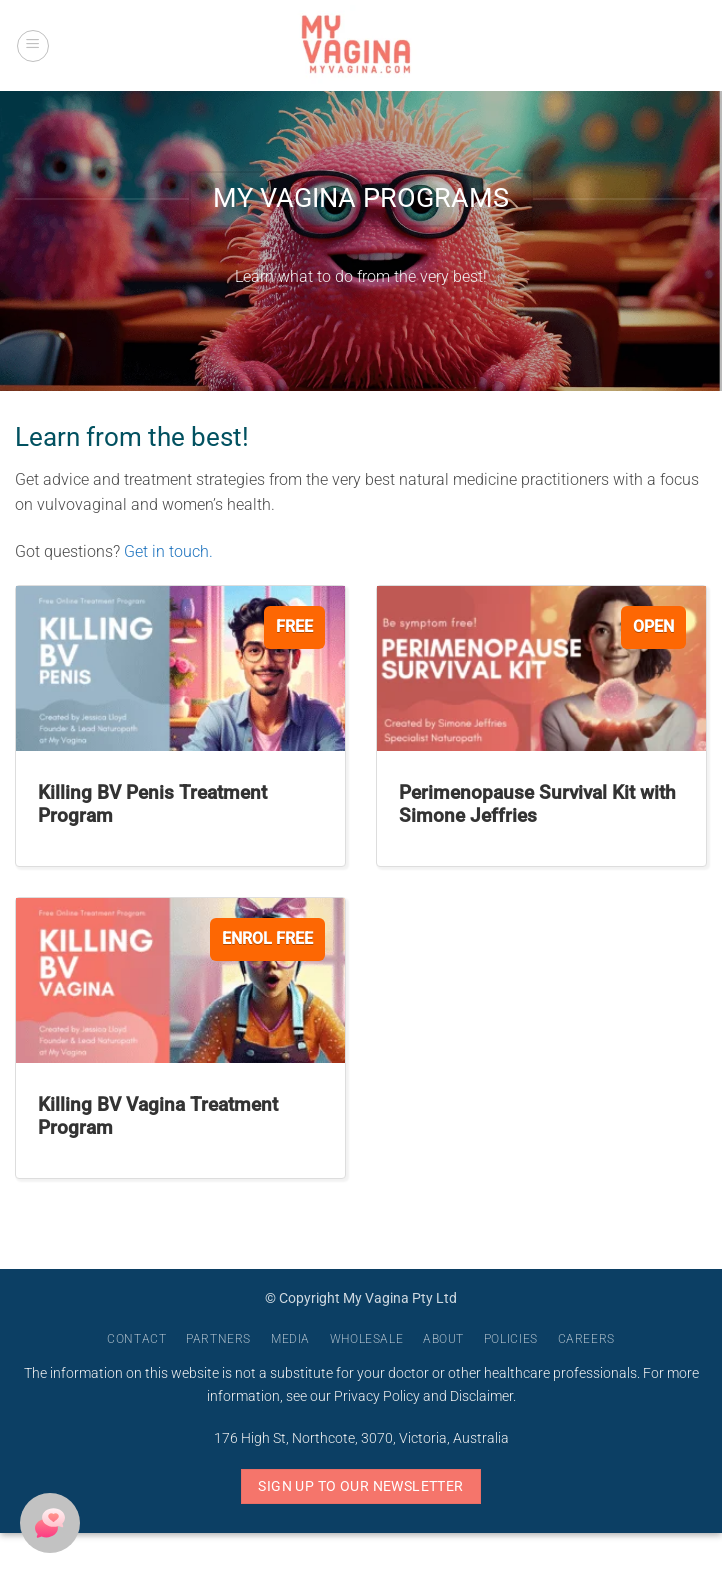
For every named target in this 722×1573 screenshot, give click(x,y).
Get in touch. (170, 551)
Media (290, 1339)
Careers (586, 1339)
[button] (33, 46)
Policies (511, 1339)
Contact (136, 1339)
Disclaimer (481, 1396)
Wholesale (367, 1339)
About (443, 1339)
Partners (218, 1339)
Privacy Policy (377, 1396)
